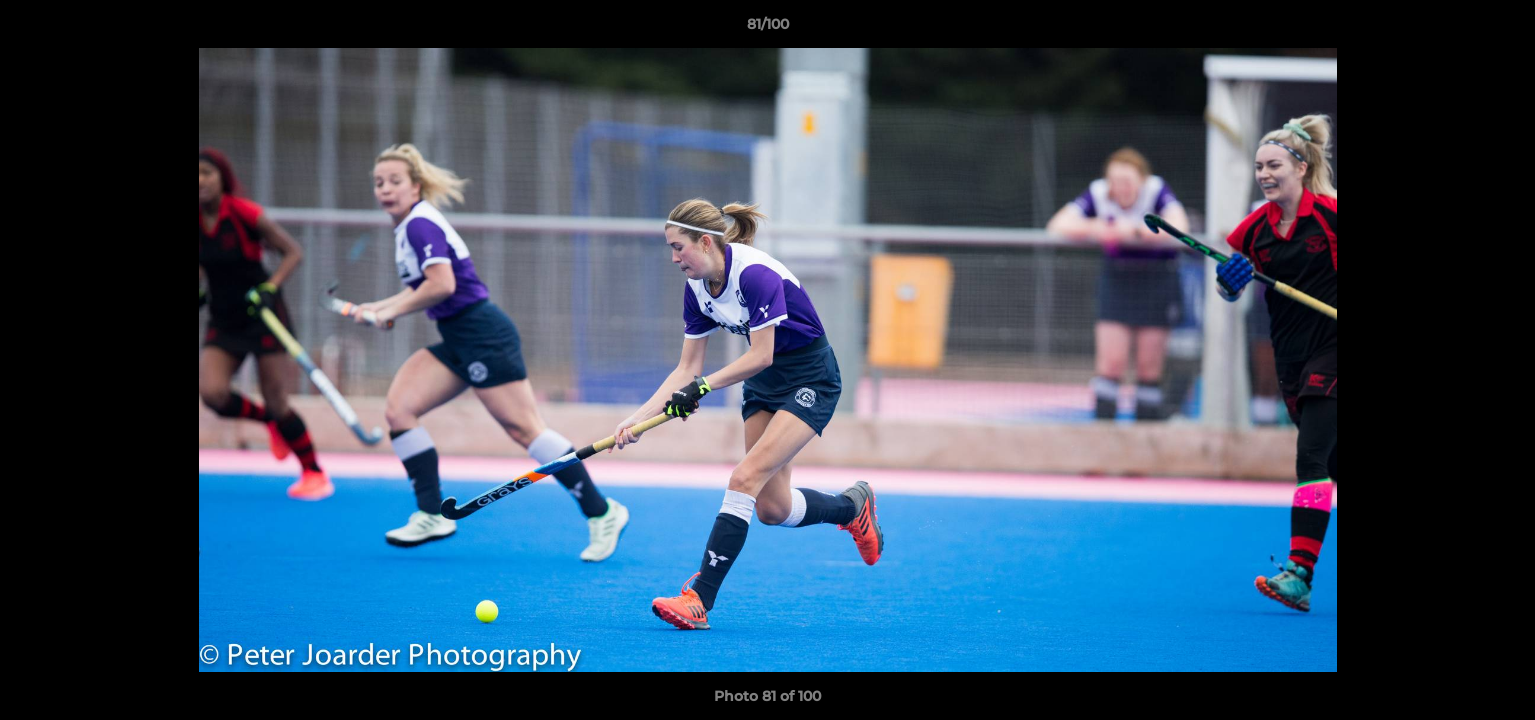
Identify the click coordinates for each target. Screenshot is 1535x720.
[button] (1499, 29)
